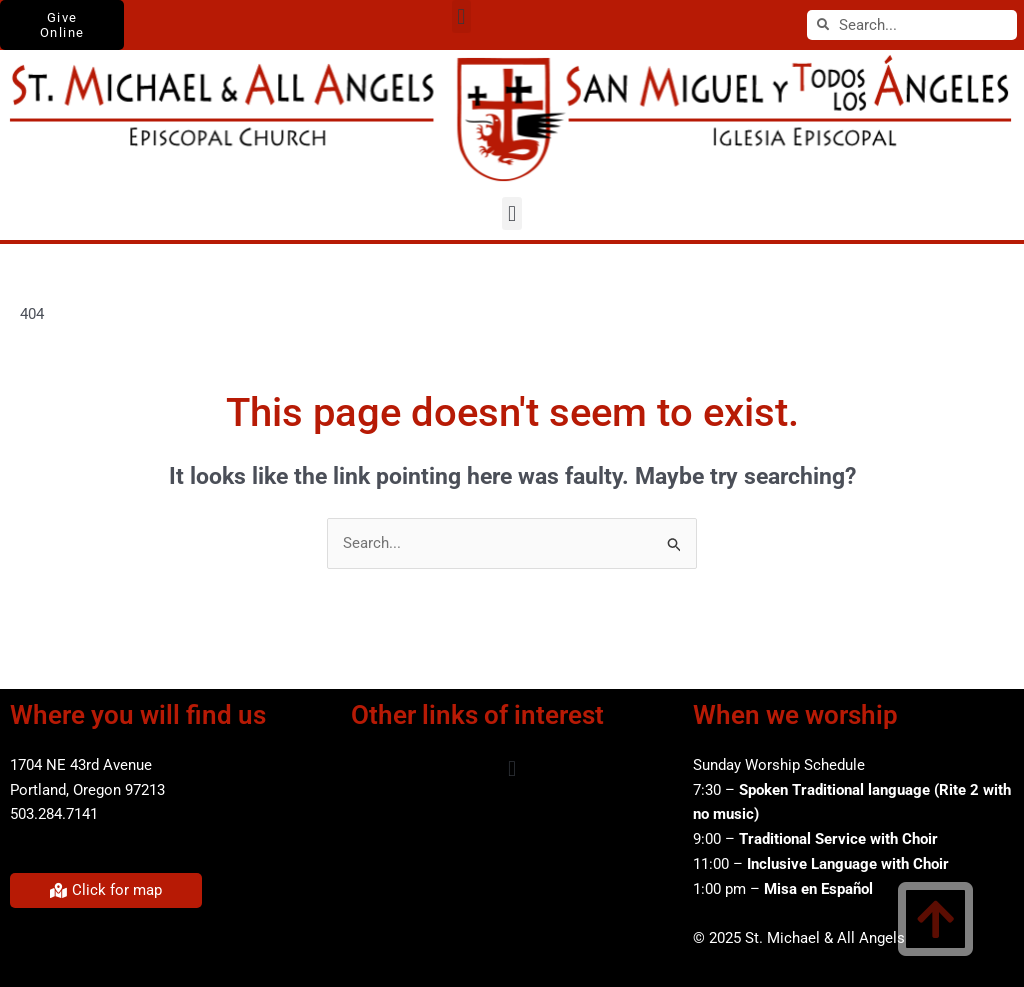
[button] (461, 16)
